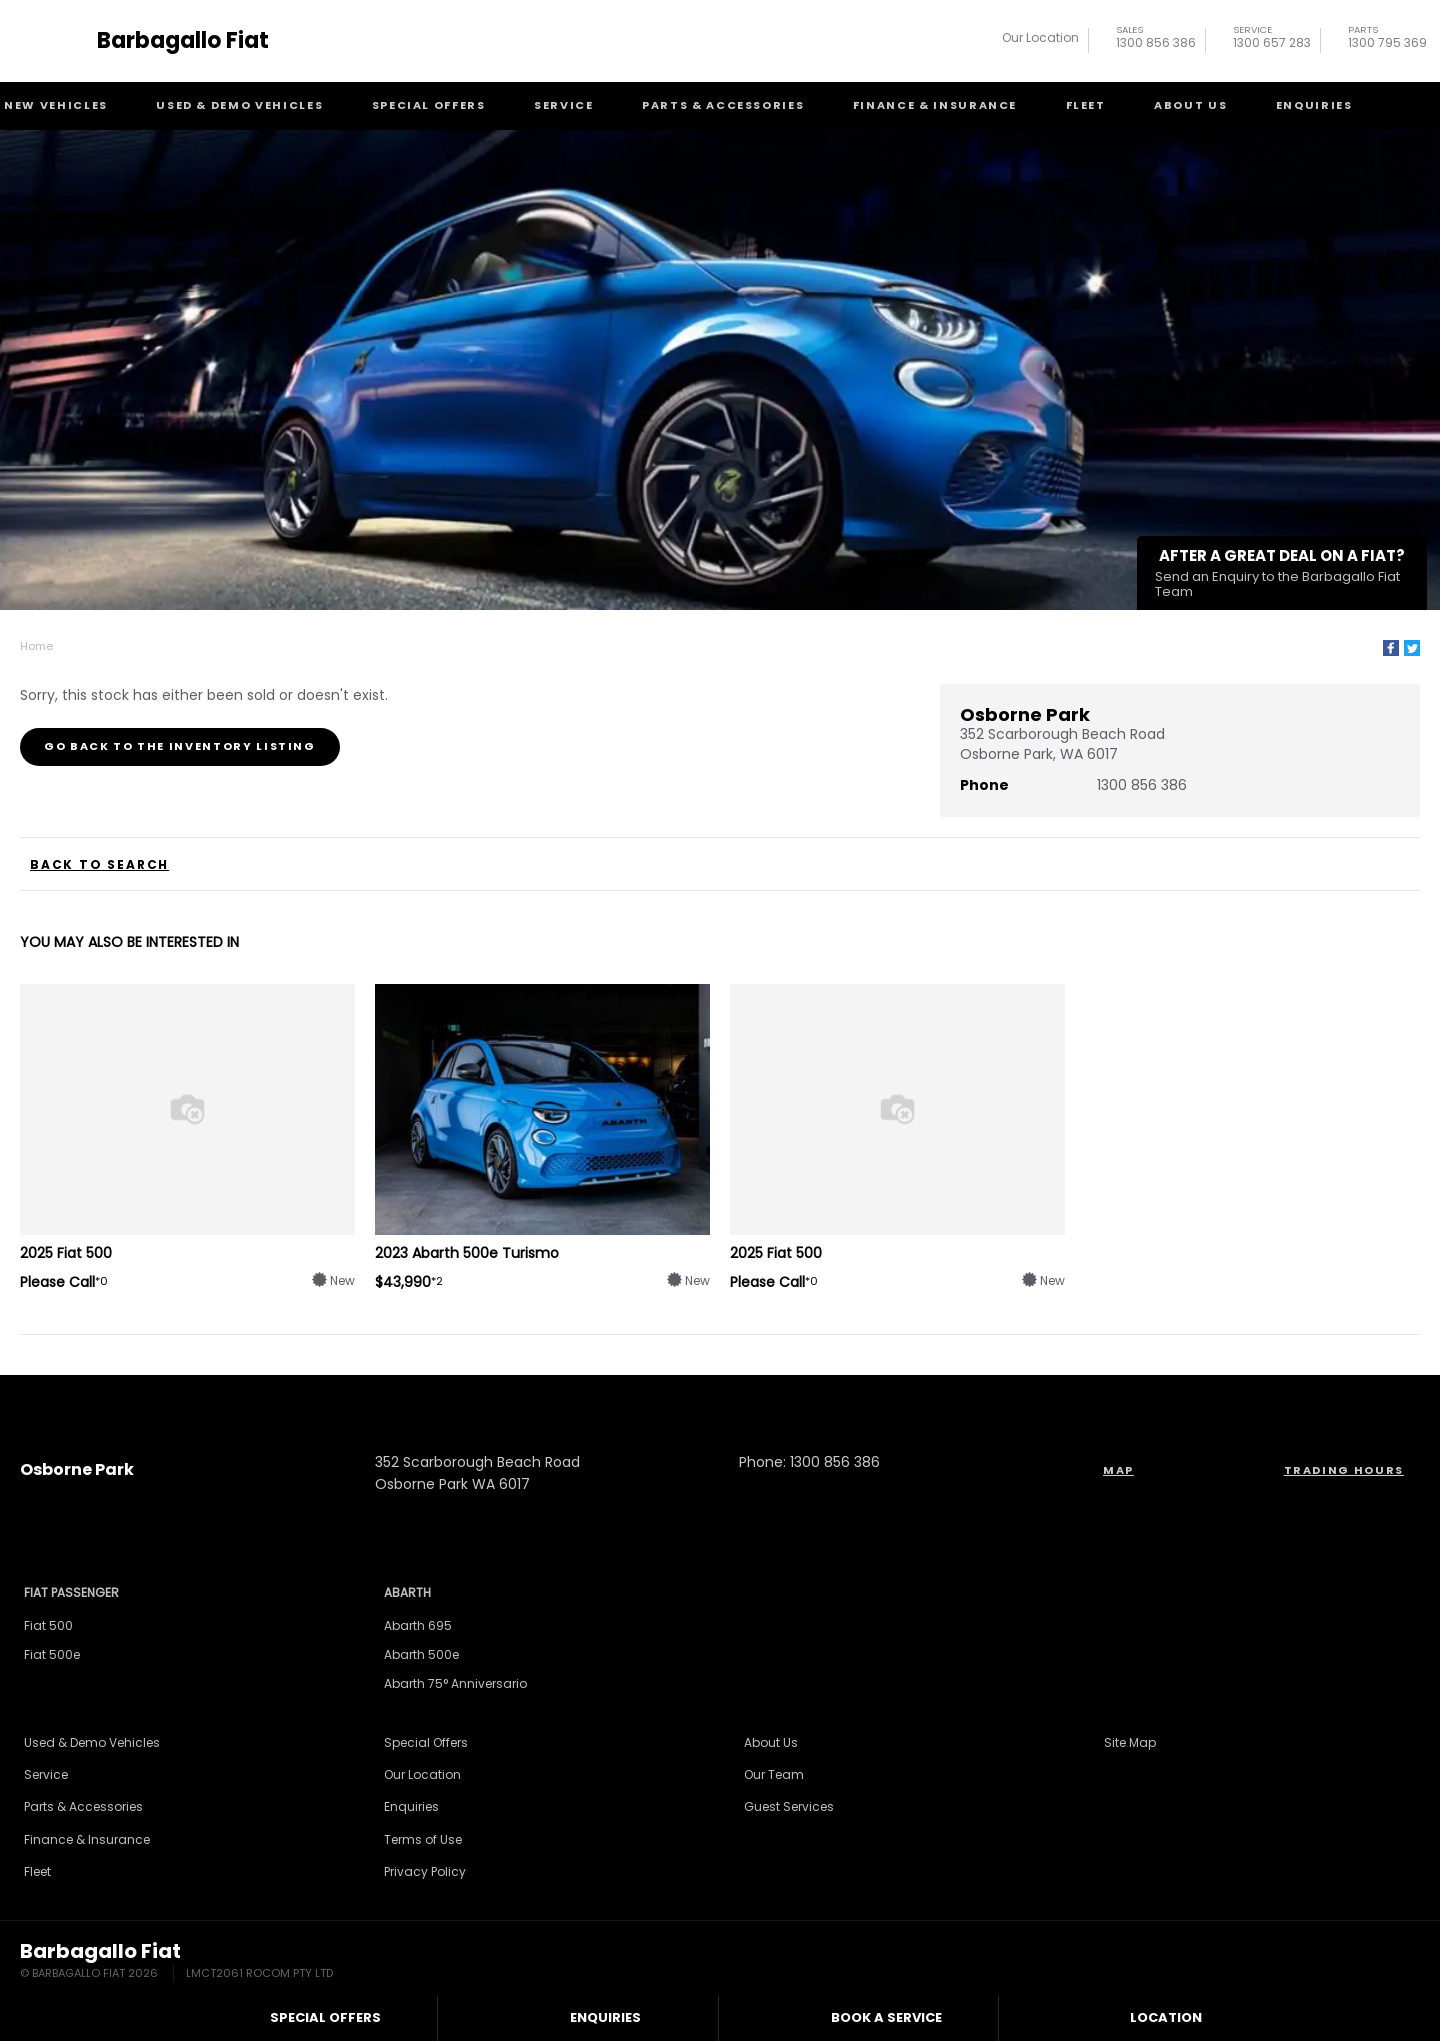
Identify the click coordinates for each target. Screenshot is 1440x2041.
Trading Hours (1344, 1470)
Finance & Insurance (935, 105)
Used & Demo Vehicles (239, 105)
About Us (1190, 105)
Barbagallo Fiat (183, 41)
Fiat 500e (52, 1654)
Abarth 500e (421, 1654)
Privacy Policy (425, 1871)
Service (564, 105)
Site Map (1130, 1742)
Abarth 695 (418, 1625)
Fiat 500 (48, 1625)
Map (1118, 1470)
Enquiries (1314, 105)
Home (36, 646)
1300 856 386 (1156, 39)
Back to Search (99, 865)
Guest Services (789, 1806)
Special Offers (429, 105)
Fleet (1086, 105)
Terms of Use (423, 1839)
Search (1408, 105)
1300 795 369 (1387, 39)
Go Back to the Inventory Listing (180, 746)
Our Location (1040, 37)
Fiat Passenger (71, 1592)
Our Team (774, 1774)
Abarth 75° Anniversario (455, 1683)
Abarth (407, 1592)
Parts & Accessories (723, 105)
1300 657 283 (1272, 39)
